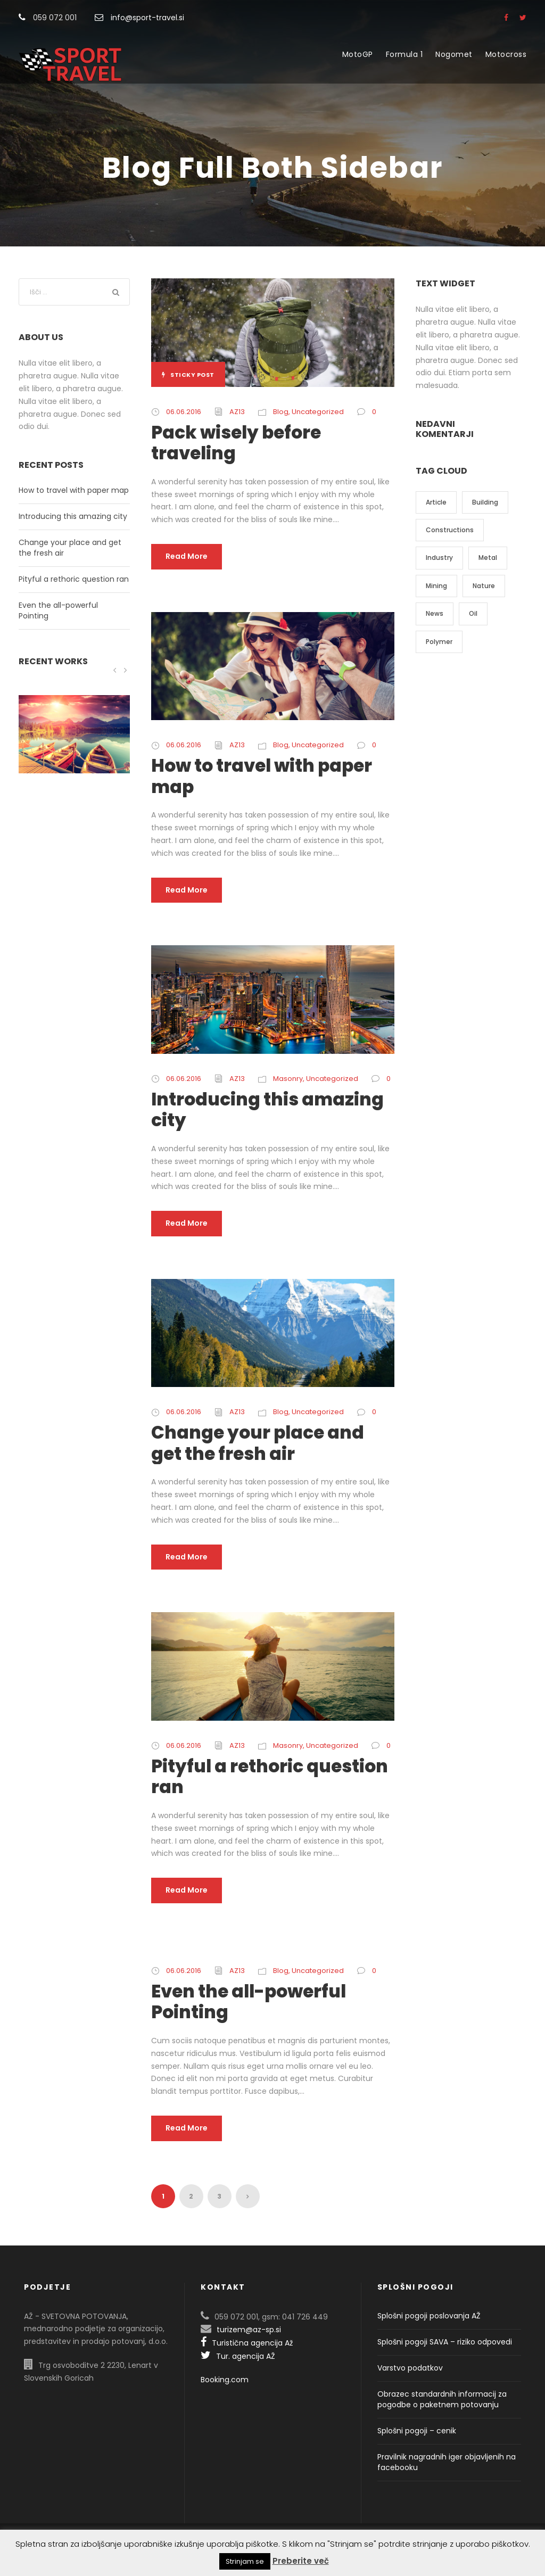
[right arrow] (125, 670)
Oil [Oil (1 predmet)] (473, 613)
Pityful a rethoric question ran (269, 1777)
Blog (280, 412)
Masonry (288, 1079)
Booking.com (225, 2379)
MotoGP (357, 54)
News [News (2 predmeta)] (434, 613)
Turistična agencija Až (247, 2343)
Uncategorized (318, 412)
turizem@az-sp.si (249, 2329)
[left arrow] (115, 670)
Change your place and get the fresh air (257, 1443)
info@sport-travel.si (147, 17)
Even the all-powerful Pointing (248, 2002)
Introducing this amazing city (267, 1110)
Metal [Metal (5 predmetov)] (487, 557)
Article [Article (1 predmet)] (436, 502)
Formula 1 (404, 54)
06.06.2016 (183, 412)
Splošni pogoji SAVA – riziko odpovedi (444, 2341)
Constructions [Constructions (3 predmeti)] (450, 529)
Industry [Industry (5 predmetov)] (439, 557)
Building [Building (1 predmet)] (485, 502)
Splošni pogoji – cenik (416, 2430)
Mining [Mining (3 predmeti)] (436, 585)
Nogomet (454, 54)
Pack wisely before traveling (236, 443)
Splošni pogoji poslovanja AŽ (429, 2315)
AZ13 (237, 412)
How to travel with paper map (261, 776)
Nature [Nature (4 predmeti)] (484, 585)
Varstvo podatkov (410, 2368)
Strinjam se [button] (245, 2561)
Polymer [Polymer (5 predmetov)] (439, 641)
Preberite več (300, 2560)
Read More (187, 556)
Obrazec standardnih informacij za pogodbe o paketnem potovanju (442, 2399)
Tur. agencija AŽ (238, 2356)
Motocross (506, 54)
